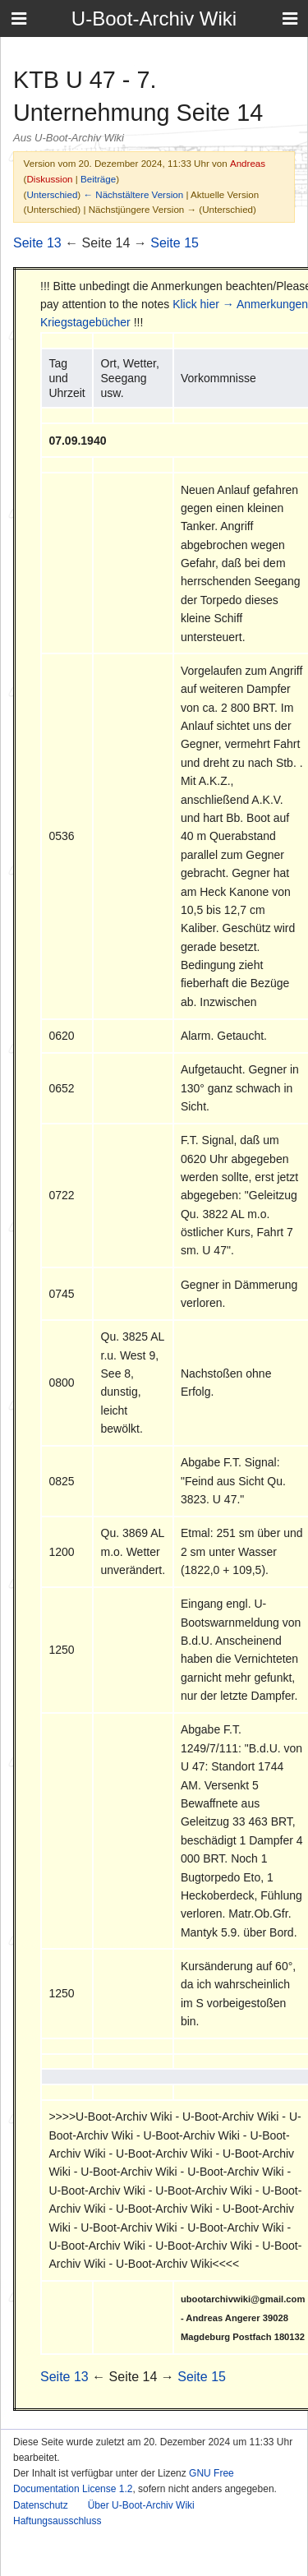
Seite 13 (37, 243)
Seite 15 (174, 243)
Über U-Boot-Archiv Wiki (141, 2505)
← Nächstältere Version (133, 194)
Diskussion (49, 178)
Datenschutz (40, 2505)
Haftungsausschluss (57, 2521)
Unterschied (51, 194)
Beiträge (98, 178)
